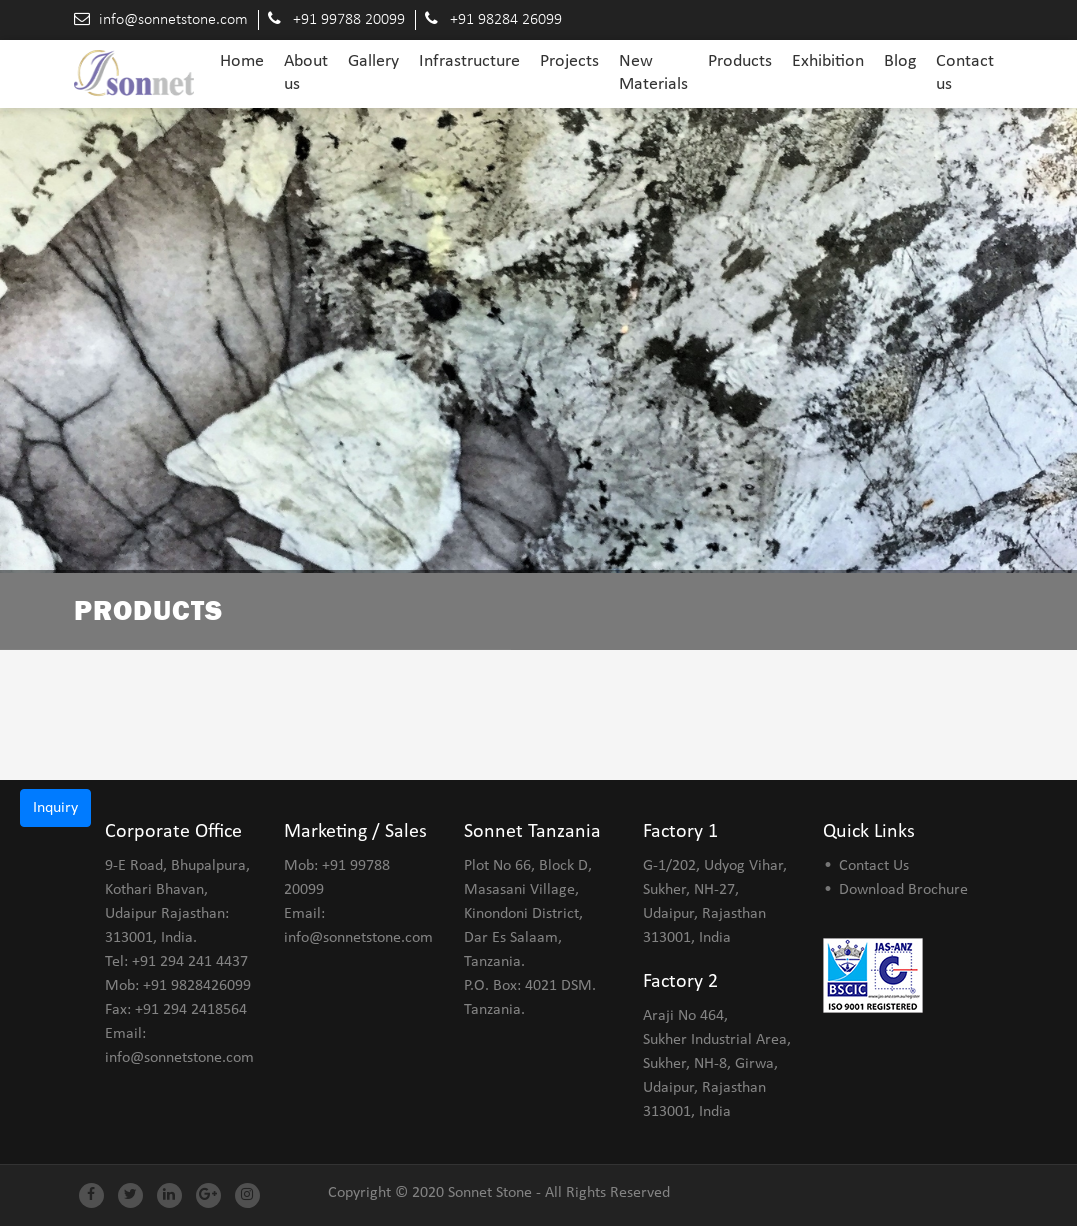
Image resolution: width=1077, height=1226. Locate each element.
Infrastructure (469, 61)
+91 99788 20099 (349, 20)
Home (242, 60)
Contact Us (874, 866)
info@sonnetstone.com (173, 20)
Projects (569, 61)
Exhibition (828, 61)
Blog (900, 61)
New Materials (653, 73)
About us (306, 73)
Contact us (965, 73)
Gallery (373, 61)
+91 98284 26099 (506, 20)
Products (740, 61)
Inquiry (55, 808)
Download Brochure (903, 890)
